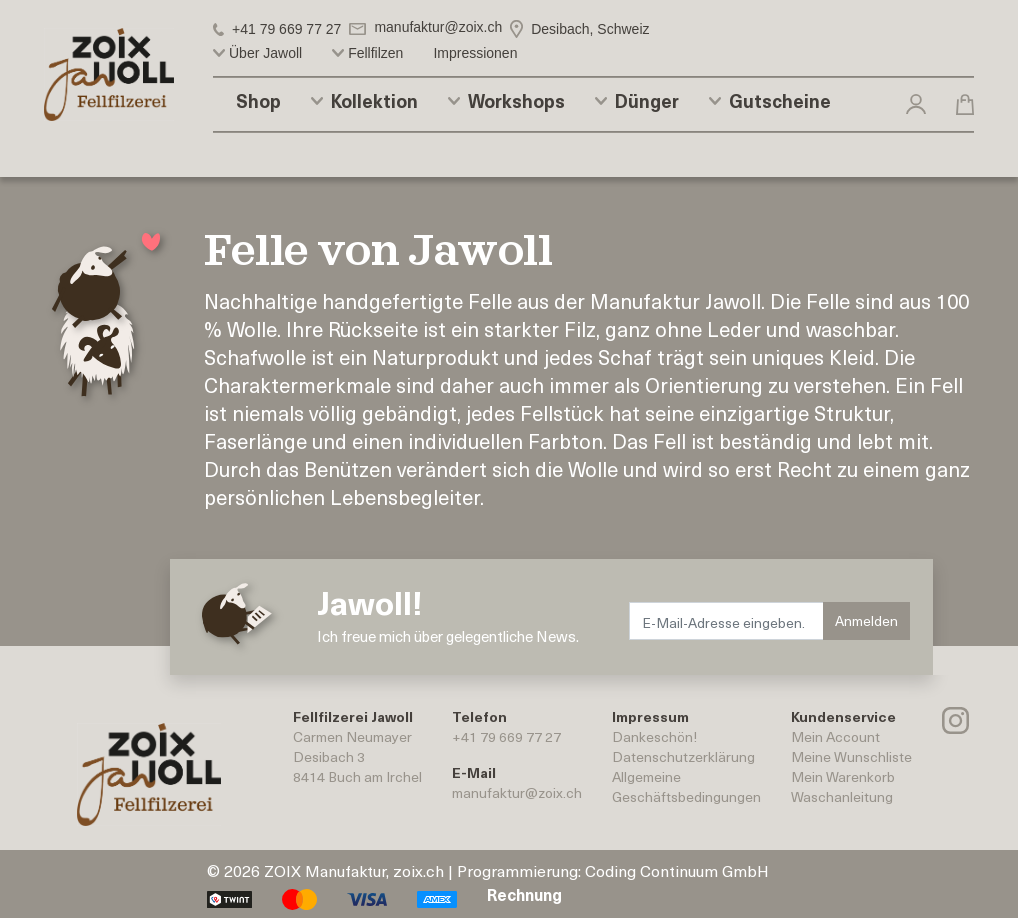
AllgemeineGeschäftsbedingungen (686, 786)
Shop (258, 101)
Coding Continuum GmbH (677, 870)
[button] (916, 103)
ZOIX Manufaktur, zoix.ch (354, 870)
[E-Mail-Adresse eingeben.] (727, 621)
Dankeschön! (654, 736)
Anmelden (866, 620)
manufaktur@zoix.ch (517, 792)
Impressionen (475, 53)
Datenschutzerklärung (683, 756)
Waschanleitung (842, 796)
